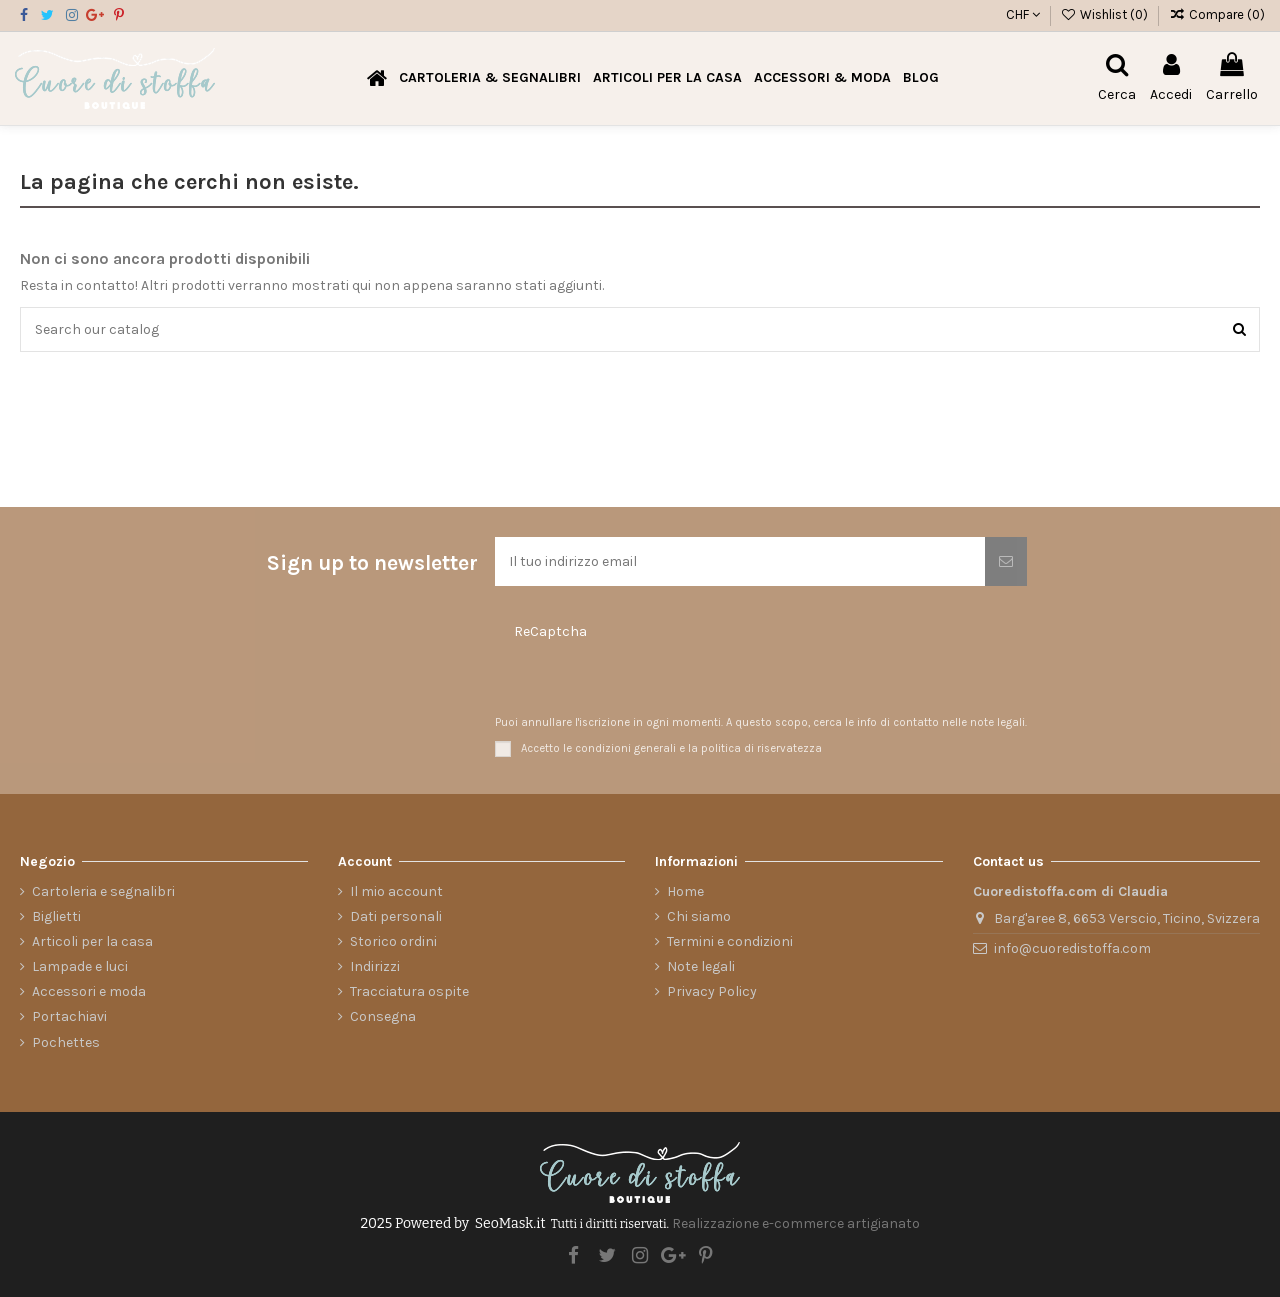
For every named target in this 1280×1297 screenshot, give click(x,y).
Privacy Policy (712, 991)
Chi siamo (699, 916)
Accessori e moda (89, 991)
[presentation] (614, 679)
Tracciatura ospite (409, 991)
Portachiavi (69, 1016)
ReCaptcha (550, 631)
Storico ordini (393, 941)
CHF (1023, 14)
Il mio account (396, 891)
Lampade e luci (80, 966)
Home (685, 891)
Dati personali (396, 916)
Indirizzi (375, 966)
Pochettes (66, 1042)
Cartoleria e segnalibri (103, 891)
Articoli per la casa (92, 941)
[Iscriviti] (1006, 561)
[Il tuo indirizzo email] (740, 561)
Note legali (701, 966)
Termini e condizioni (730, 941)
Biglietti (56, 916)
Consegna (383, 1016)
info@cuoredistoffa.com (1072, 948)
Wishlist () (1106, 14)
